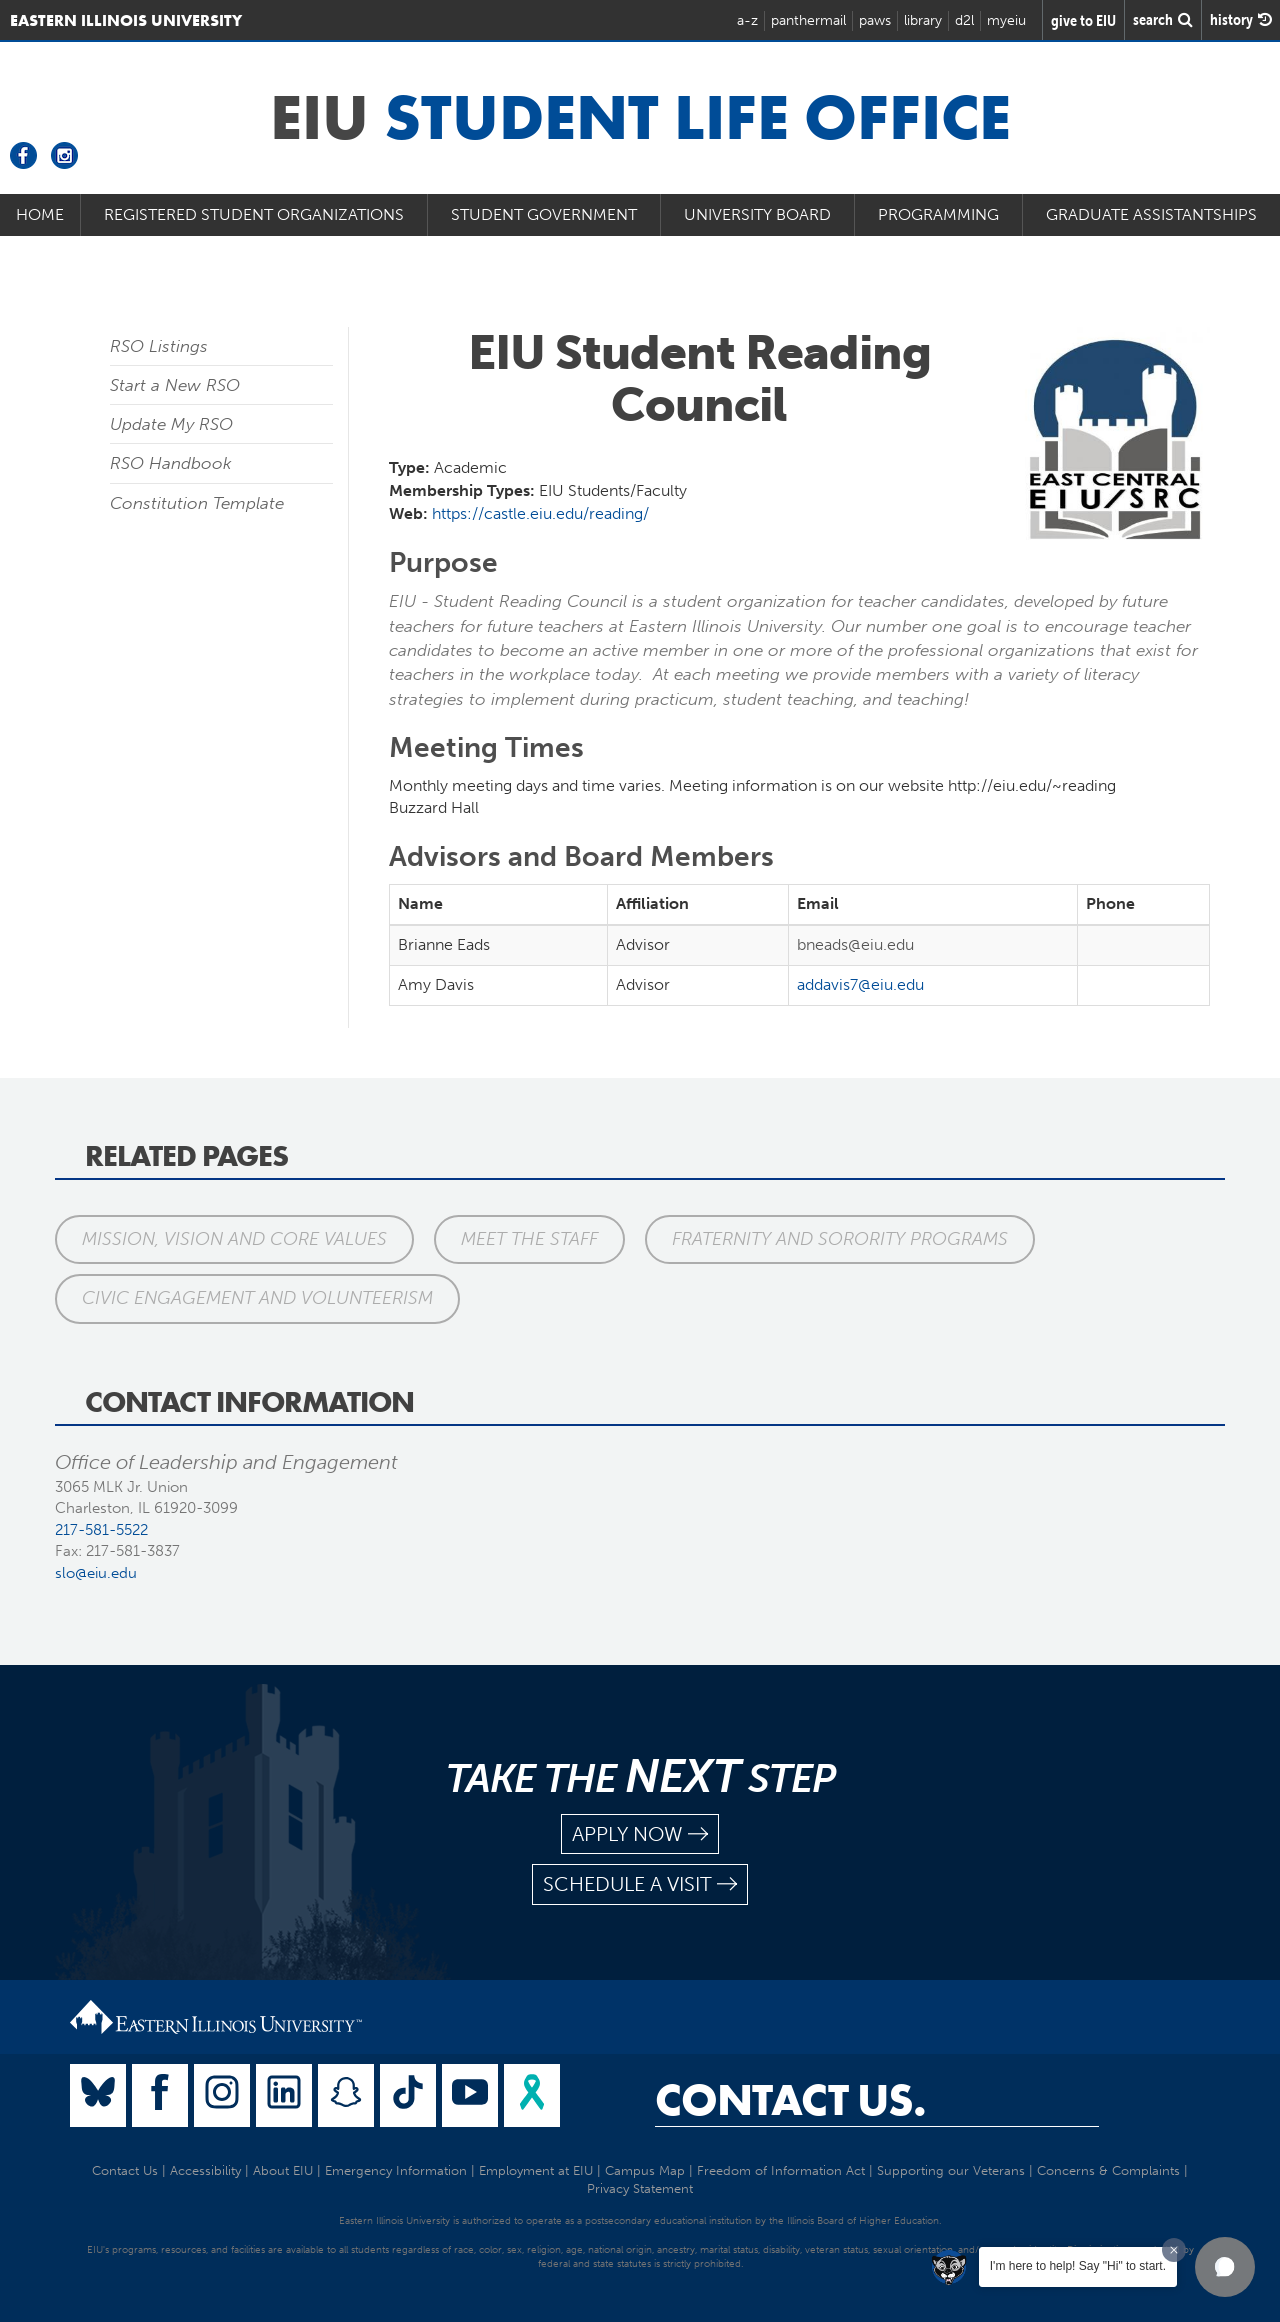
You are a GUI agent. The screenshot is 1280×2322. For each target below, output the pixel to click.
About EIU (283, 2170)
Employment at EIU (536, 2170)
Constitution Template (197, 503)
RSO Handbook (171, 463)
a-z (747, 20)
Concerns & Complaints (1108, 2170)
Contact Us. (790, 2100)
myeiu (1006, 20)
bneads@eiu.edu (855, 944)
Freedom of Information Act (781, 2170)
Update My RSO (171, 424)
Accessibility (205, 2170)
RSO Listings (159, 346)
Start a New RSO (175, 385)
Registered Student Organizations (254, 214)
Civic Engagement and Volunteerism (257, 1298)
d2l (964, 20)
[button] (1225, 2267)
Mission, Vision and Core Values (234, 1239)
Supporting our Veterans (951, 2170)
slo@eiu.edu (96, 1573)
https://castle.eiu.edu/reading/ (540, 513)
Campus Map (645, 2170)
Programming (938, 214)
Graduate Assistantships (1151, 214)
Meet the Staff (529, 1239)
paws (875, 20)
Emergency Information (396, 2170)
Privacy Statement (640, 2188)
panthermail (808, 20)
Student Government (544, 214)
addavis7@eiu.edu (860, 984)
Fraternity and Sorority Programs (840, 1239)
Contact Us (125, 2170)
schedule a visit (640, 1884)
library (923, 20)
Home (40, 214)
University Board (757, 214)
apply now (640, 1834)
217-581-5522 (101, 1530)
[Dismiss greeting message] (1174, 2250)
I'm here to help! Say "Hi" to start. (1078, 2266)
